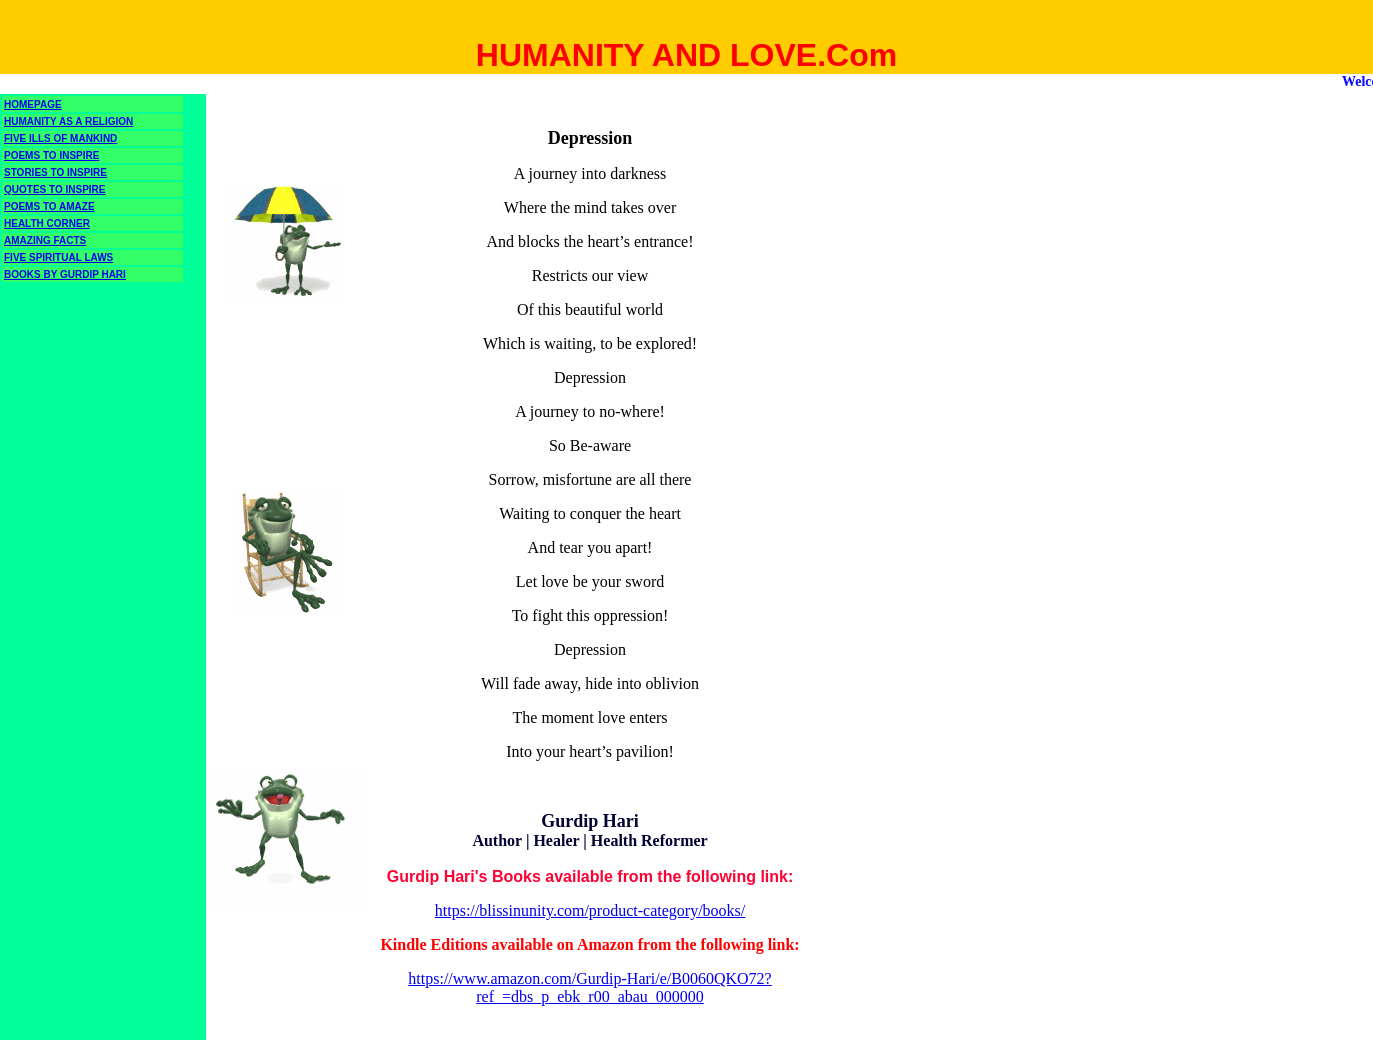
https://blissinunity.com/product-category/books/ (590, 910)
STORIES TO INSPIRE (55, 172)
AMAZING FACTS (45, 240)
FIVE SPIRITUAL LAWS (58, 257)
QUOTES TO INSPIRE (55, 189)
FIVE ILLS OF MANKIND (60, 138)
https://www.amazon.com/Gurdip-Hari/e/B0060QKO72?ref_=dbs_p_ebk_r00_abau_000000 (589, 987)
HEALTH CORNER (47, 223)
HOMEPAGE (33, 104)
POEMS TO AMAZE (49, 206)
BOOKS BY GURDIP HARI (65, 274)
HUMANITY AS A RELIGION (68, 121)
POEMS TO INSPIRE (51, 155)
